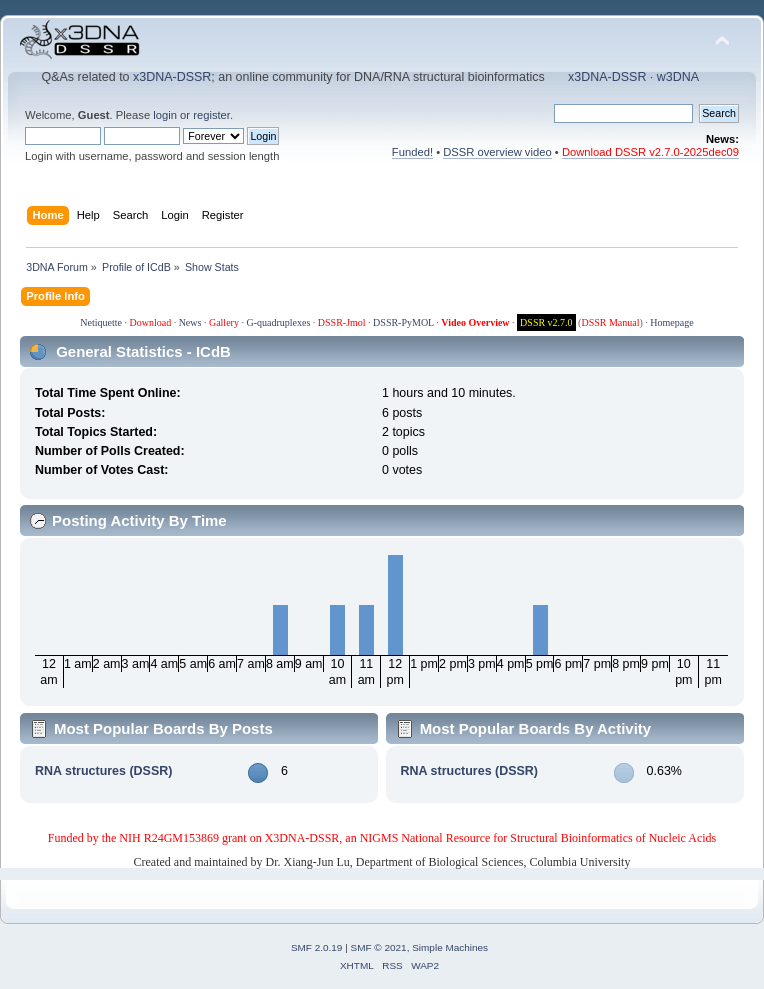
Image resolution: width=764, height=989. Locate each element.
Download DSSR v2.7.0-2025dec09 (650, 152)
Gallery (224, 322)
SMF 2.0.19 (317, 947)
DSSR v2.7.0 (546, 322)
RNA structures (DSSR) (103, 771)
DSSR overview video (497, 152)
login (165, 115)
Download (150, 322)
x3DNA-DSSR (172, 77)
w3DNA (678, 77)
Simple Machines (450, 947)
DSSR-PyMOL (403, 322)
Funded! (412, 152)
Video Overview (475, 322)
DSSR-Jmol (342, 322)
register (211, 115)
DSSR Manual (610, 322)
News (190, 322)
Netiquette (101, 322)
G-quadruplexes (278, 322)
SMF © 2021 (379, 947)
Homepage (671, 322)
